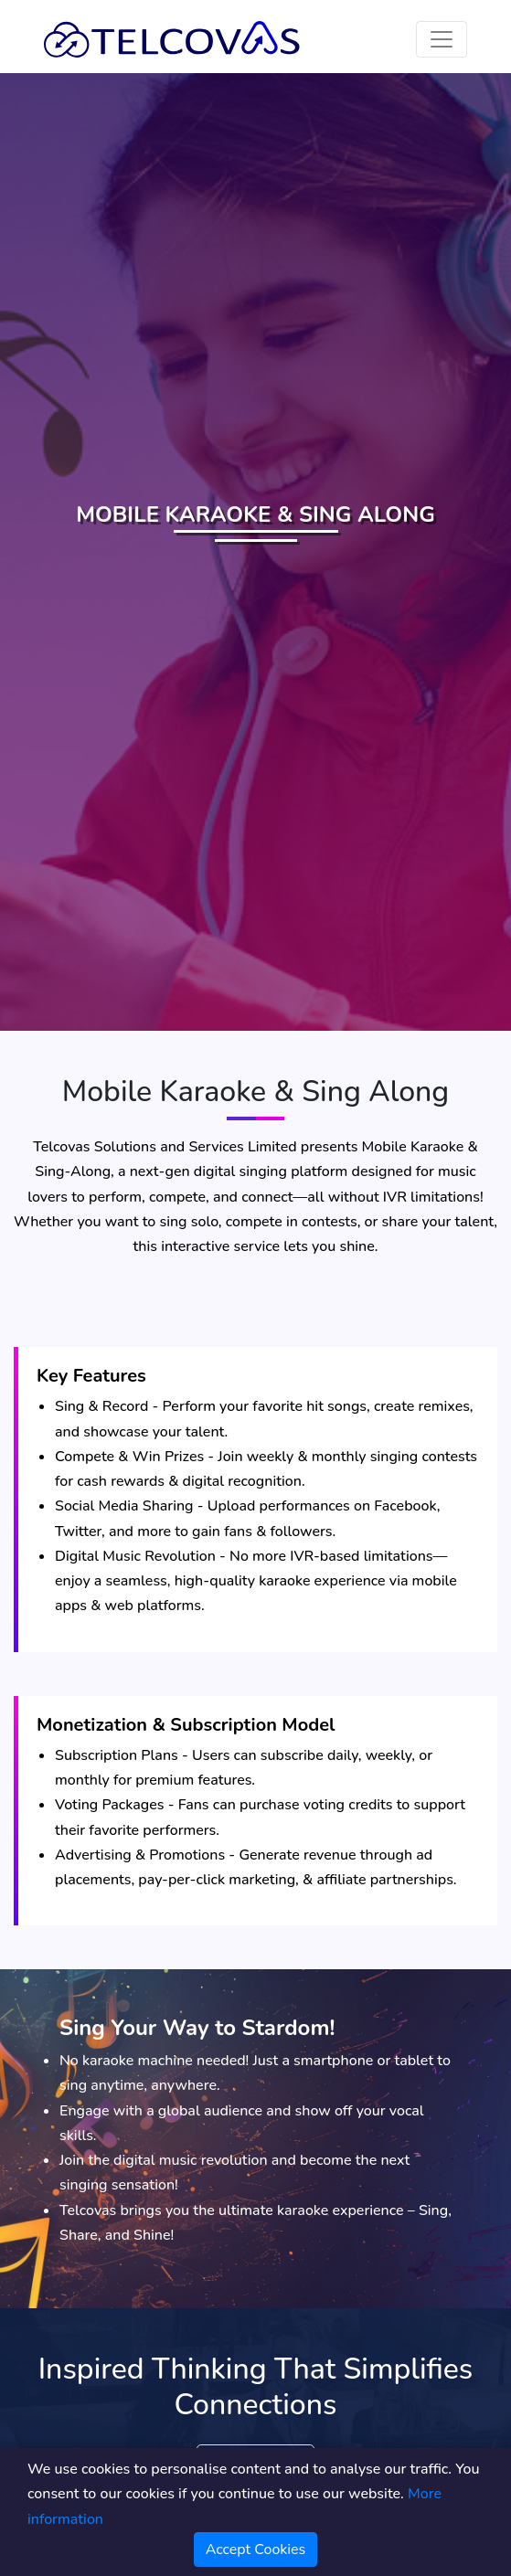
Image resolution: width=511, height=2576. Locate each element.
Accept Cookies (256, 2549)
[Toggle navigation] (441, 39)
